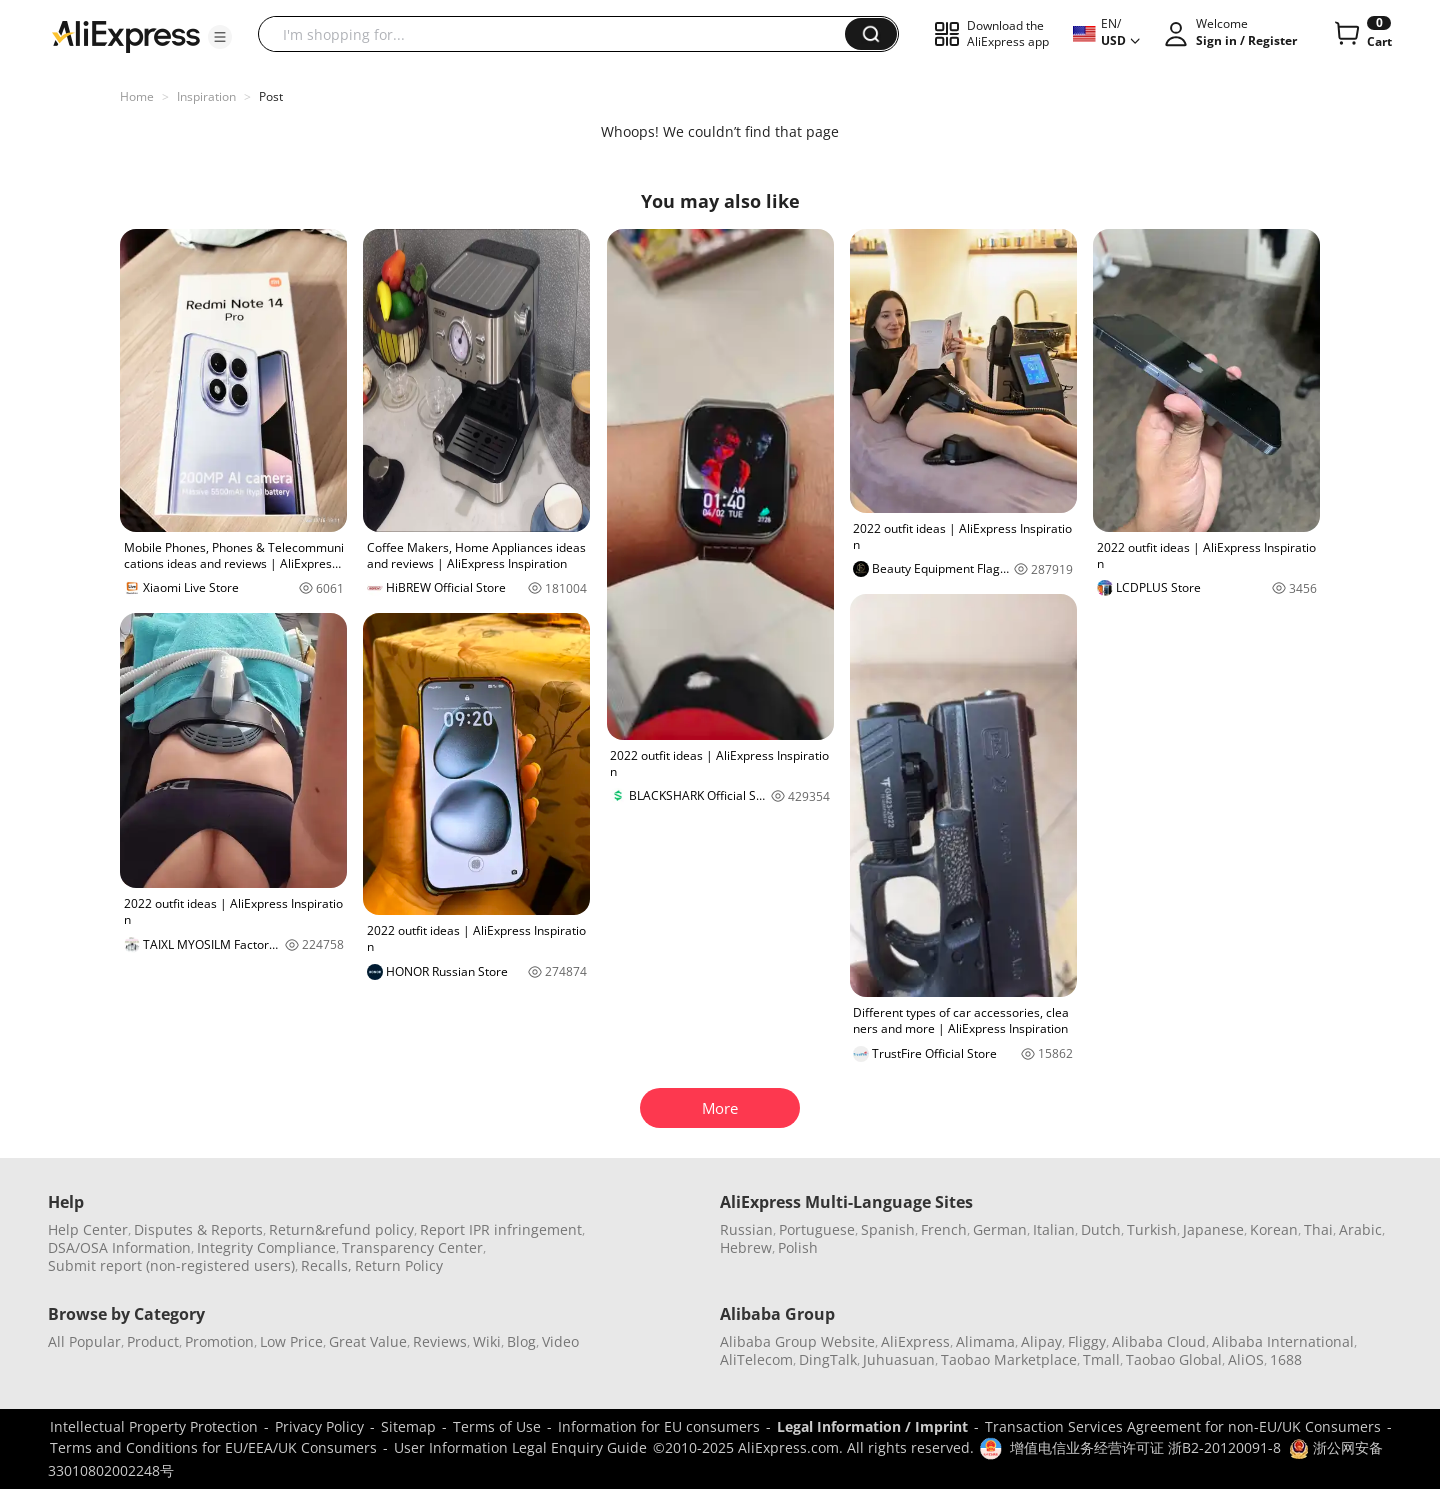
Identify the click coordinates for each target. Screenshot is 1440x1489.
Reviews (440, 1341)
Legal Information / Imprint (872, 1426)
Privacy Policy (319, 1426)
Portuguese (817, 1229)
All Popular (84, 1341)
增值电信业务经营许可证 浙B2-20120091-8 (1145, 1447)
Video (560, 1341)
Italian (1054, 1229)
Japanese (1213, 1229)
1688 (1286, 1359)
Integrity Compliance (266, 1247)
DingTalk (828, 1359)
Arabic (1360, 1229)
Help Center (88, 1229)
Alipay (1041, 1341)
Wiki (487, 1341)
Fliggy (1087, 1341)
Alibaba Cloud (1159, 1341)
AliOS (1246, 1359)
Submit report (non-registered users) (171, 1265)
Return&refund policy (341, 1229)
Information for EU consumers (659, 1426)
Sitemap (408, 1426)
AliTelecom (756, 1359)
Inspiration (206, 96)
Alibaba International (1283, 1341)
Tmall (1101, 1359)
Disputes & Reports (198, 1229)
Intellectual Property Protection (154, 1426)
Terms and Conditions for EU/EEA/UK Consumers (213, 1447)
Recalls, (326, 1265)
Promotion (219, 1341)
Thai (1318, 1229)
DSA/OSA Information (119, 1247)
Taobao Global (1174, 1359)
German (1000, 1229)
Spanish (888, 1229)
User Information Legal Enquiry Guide (520, 1447)
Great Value (368, 1341)
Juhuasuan (899, 1359)
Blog (521, 1341)
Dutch (1101, 1229)
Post (271, 96)
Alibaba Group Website (797, 1341)
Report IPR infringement (501, 1229)
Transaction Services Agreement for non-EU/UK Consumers (1183, 1426)
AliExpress (915, 1341)
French (944, 1229)
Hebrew (746, 1247)
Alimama (985, 1341)
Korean (1274, 1229)
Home (137, 96)
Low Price (291, 1341)
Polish (798, 1247)
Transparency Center (412, 1247)
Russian (746, 1229)
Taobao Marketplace (1009, 1359)
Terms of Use (497, 1426)
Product (153, 1341)
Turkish (1152, 1229)
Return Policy (399, 1265)
